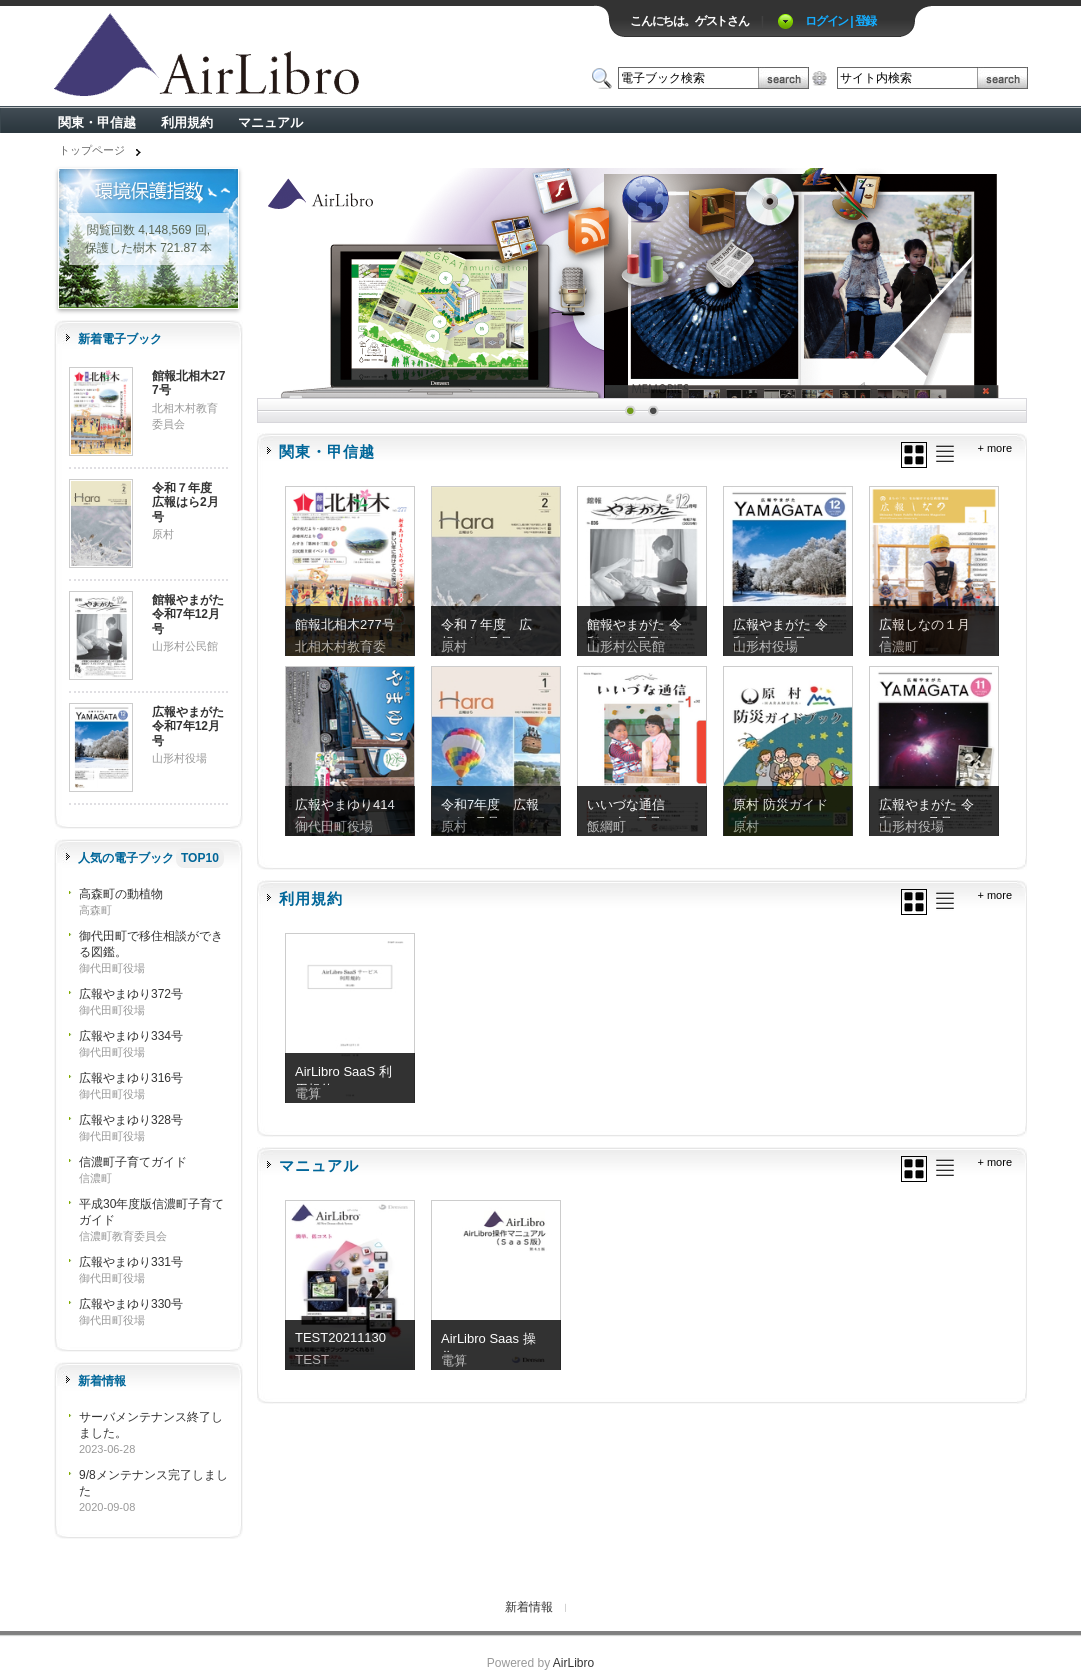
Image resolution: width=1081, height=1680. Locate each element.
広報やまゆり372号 (131, 994)
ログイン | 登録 (840, 21)
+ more (994, 448)
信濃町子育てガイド (133, 1162)
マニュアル (270, 122)
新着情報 (529, 1607)
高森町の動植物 (121, 894)
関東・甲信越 (97, 122)
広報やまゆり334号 (131, 1036)
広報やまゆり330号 (131, 1304)
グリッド (914, 455)
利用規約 (187, 122)
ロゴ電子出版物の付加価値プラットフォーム (288, 56)
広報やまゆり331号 (131, 1262)
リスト (945, 454)
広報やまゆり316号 (131, 1078)
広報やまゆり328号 (131, 1120)
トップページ (92, 150)
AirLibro (573, 1663)
